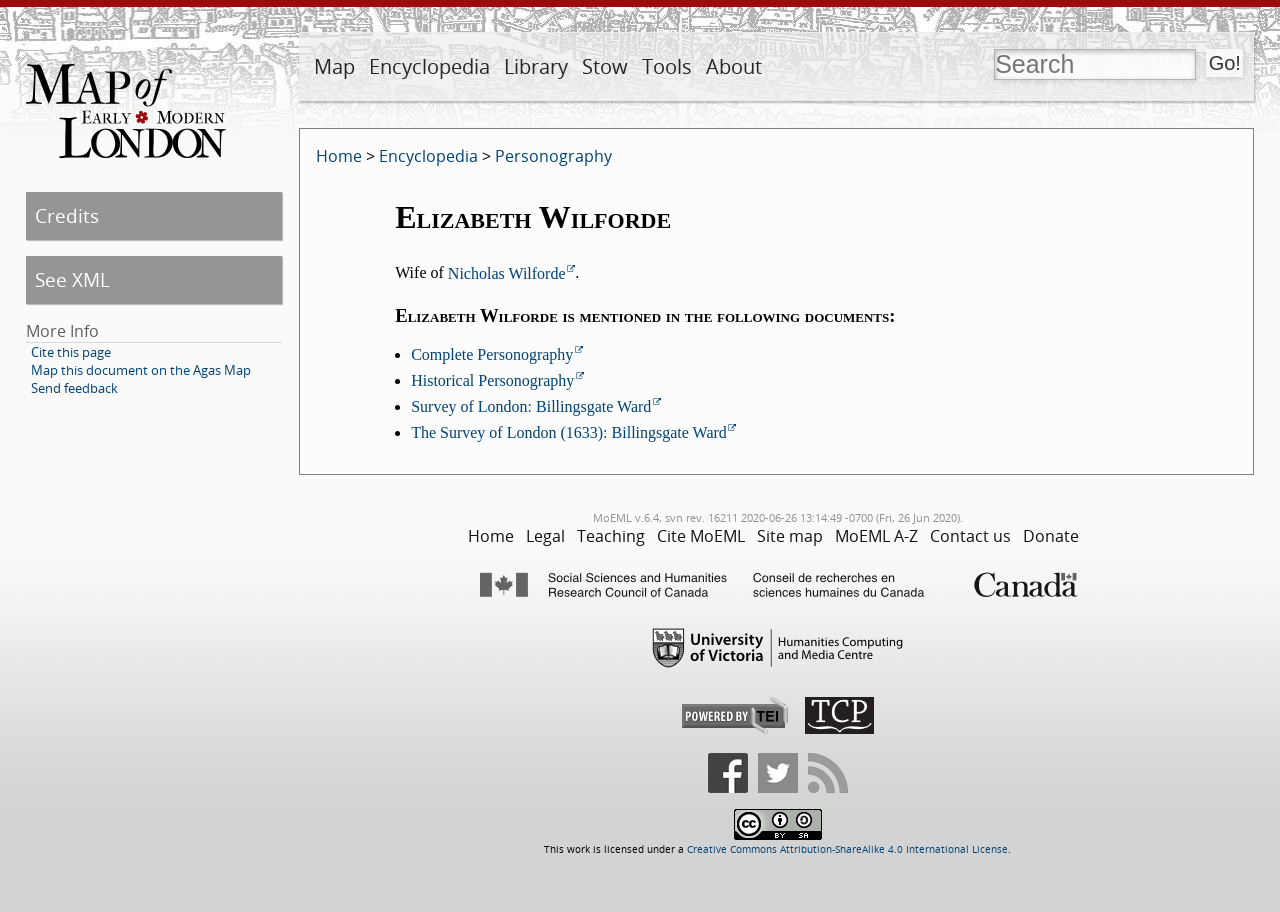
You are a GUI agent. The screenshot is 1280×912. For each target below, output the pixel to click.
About (734, 66)
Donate (1051, 536)
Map (334, 66)
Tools (667, 66)
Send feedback (74, 388)
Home (339, 156)
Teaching (611, 536)
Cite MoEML (701, 536)
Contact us (970, 536)
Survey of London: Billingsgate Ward (531, 406)
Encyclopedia (429, 66)
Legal (545, 536)
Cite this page (71, 352)
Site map (790, 536)
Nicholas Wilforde (507, 273)
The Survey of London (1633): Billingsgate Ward (569, 432)
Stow (605, 66)
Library (536, 66)
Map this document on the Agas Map (141, 370)
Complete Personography (492, 354)
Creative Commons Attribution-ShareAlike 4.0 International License (847, 849)
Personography (553, 156)
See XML (72, 279)
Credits (67, 215)
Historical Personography (492, 380)
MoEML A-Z (876, 536)
